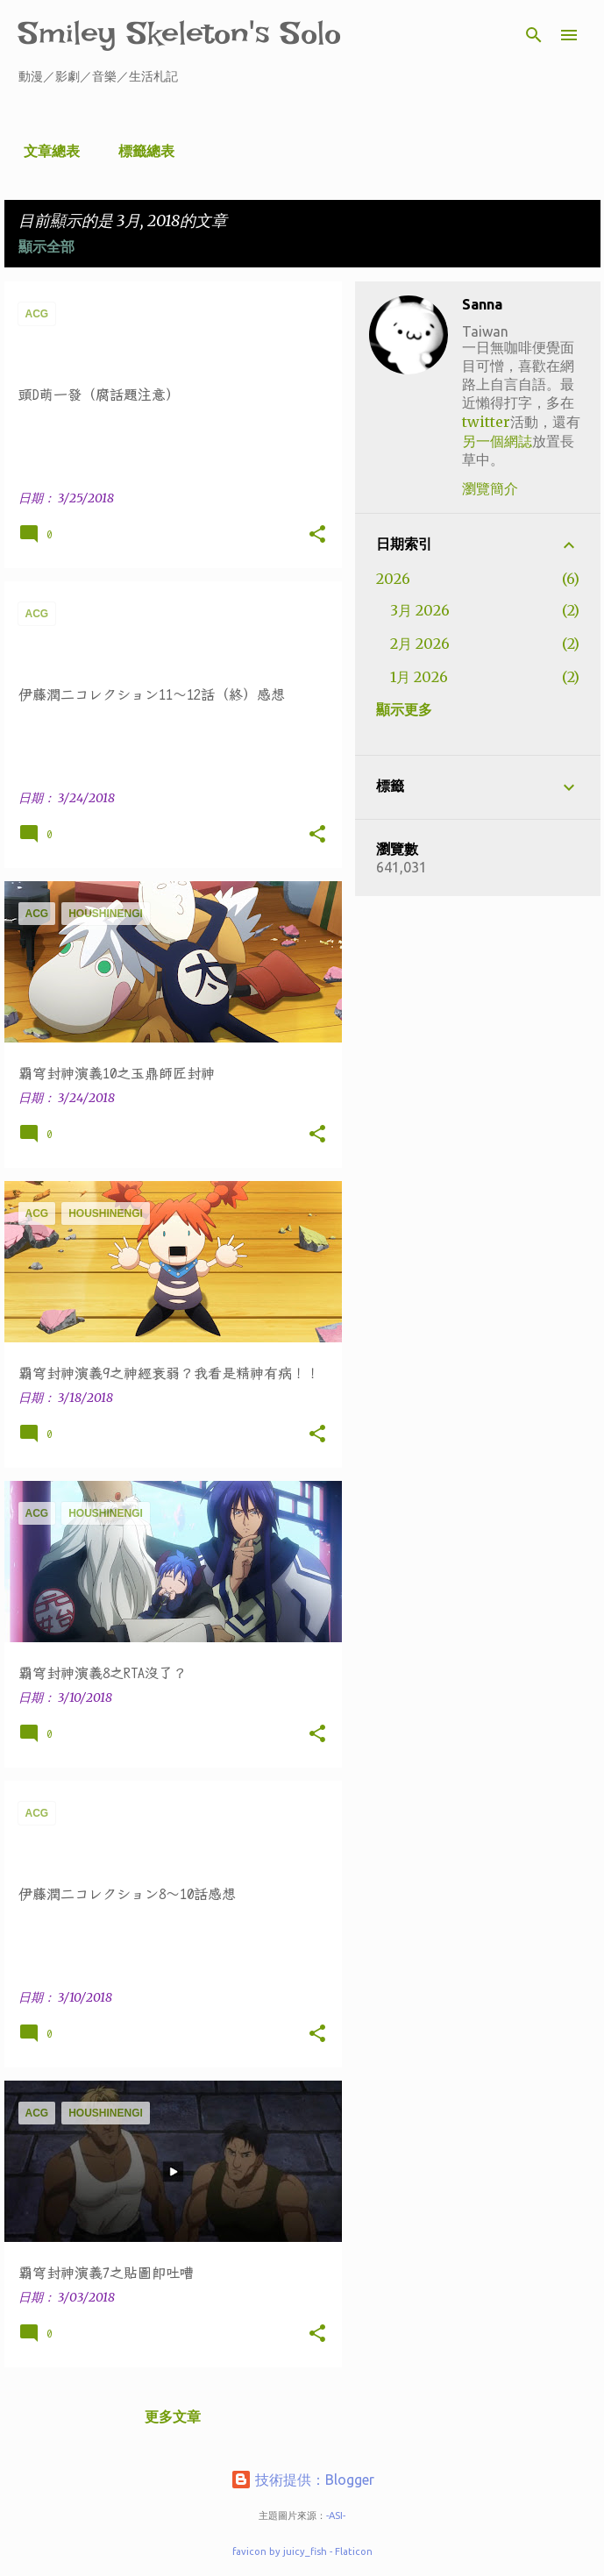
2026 (393, 578)
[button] (317, 535)
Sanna (482, 304)
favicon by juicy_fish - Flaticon (302, 2551)
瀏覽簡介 (490, 488)
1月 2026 (419, 677)
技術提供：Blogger (302, 2479)
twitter (486, 422)
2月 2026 (420, 643)
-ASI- (335, 2515)
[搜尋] (533, 35)
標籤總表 (141, 151)
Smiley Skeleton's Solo (179, 33)
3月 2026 (420, 610)
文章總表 (46, 151)
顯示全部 (46, 246)
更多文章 (173, 2416)
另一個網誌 (497, 441)
